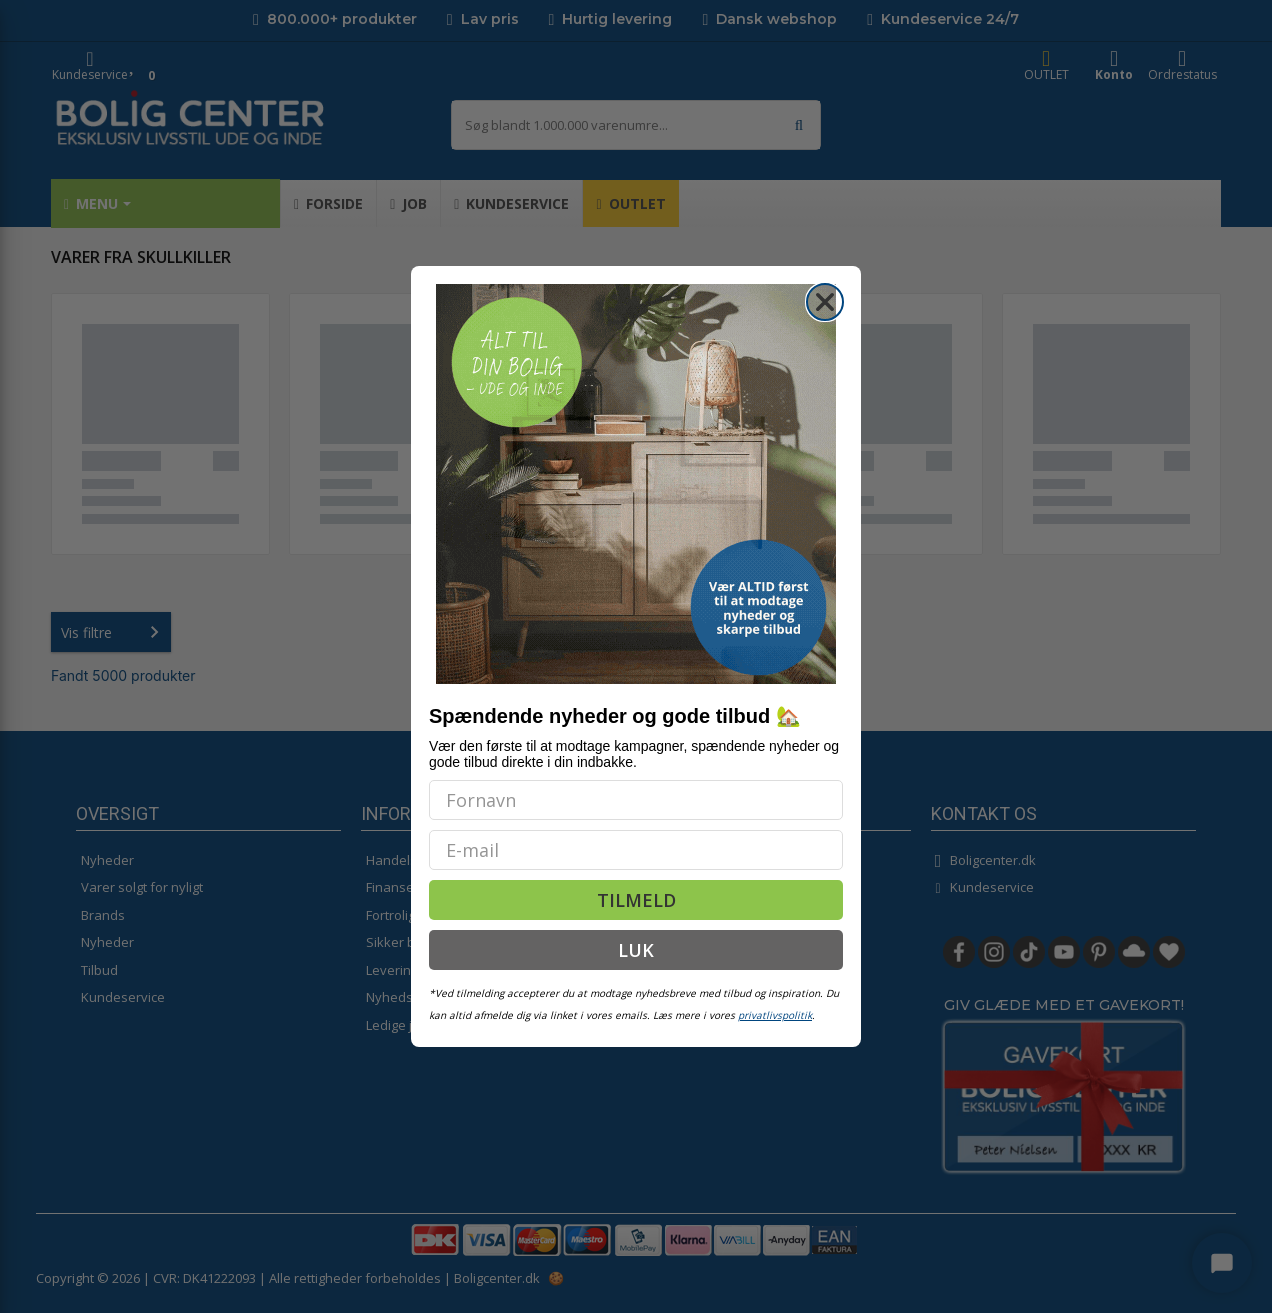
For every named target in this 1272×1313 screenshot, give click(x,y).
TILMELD (636, 900)
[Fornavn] (636, 800)
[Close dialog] (825, 302)
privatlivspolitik (775, 1015)
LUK (636, 950)
